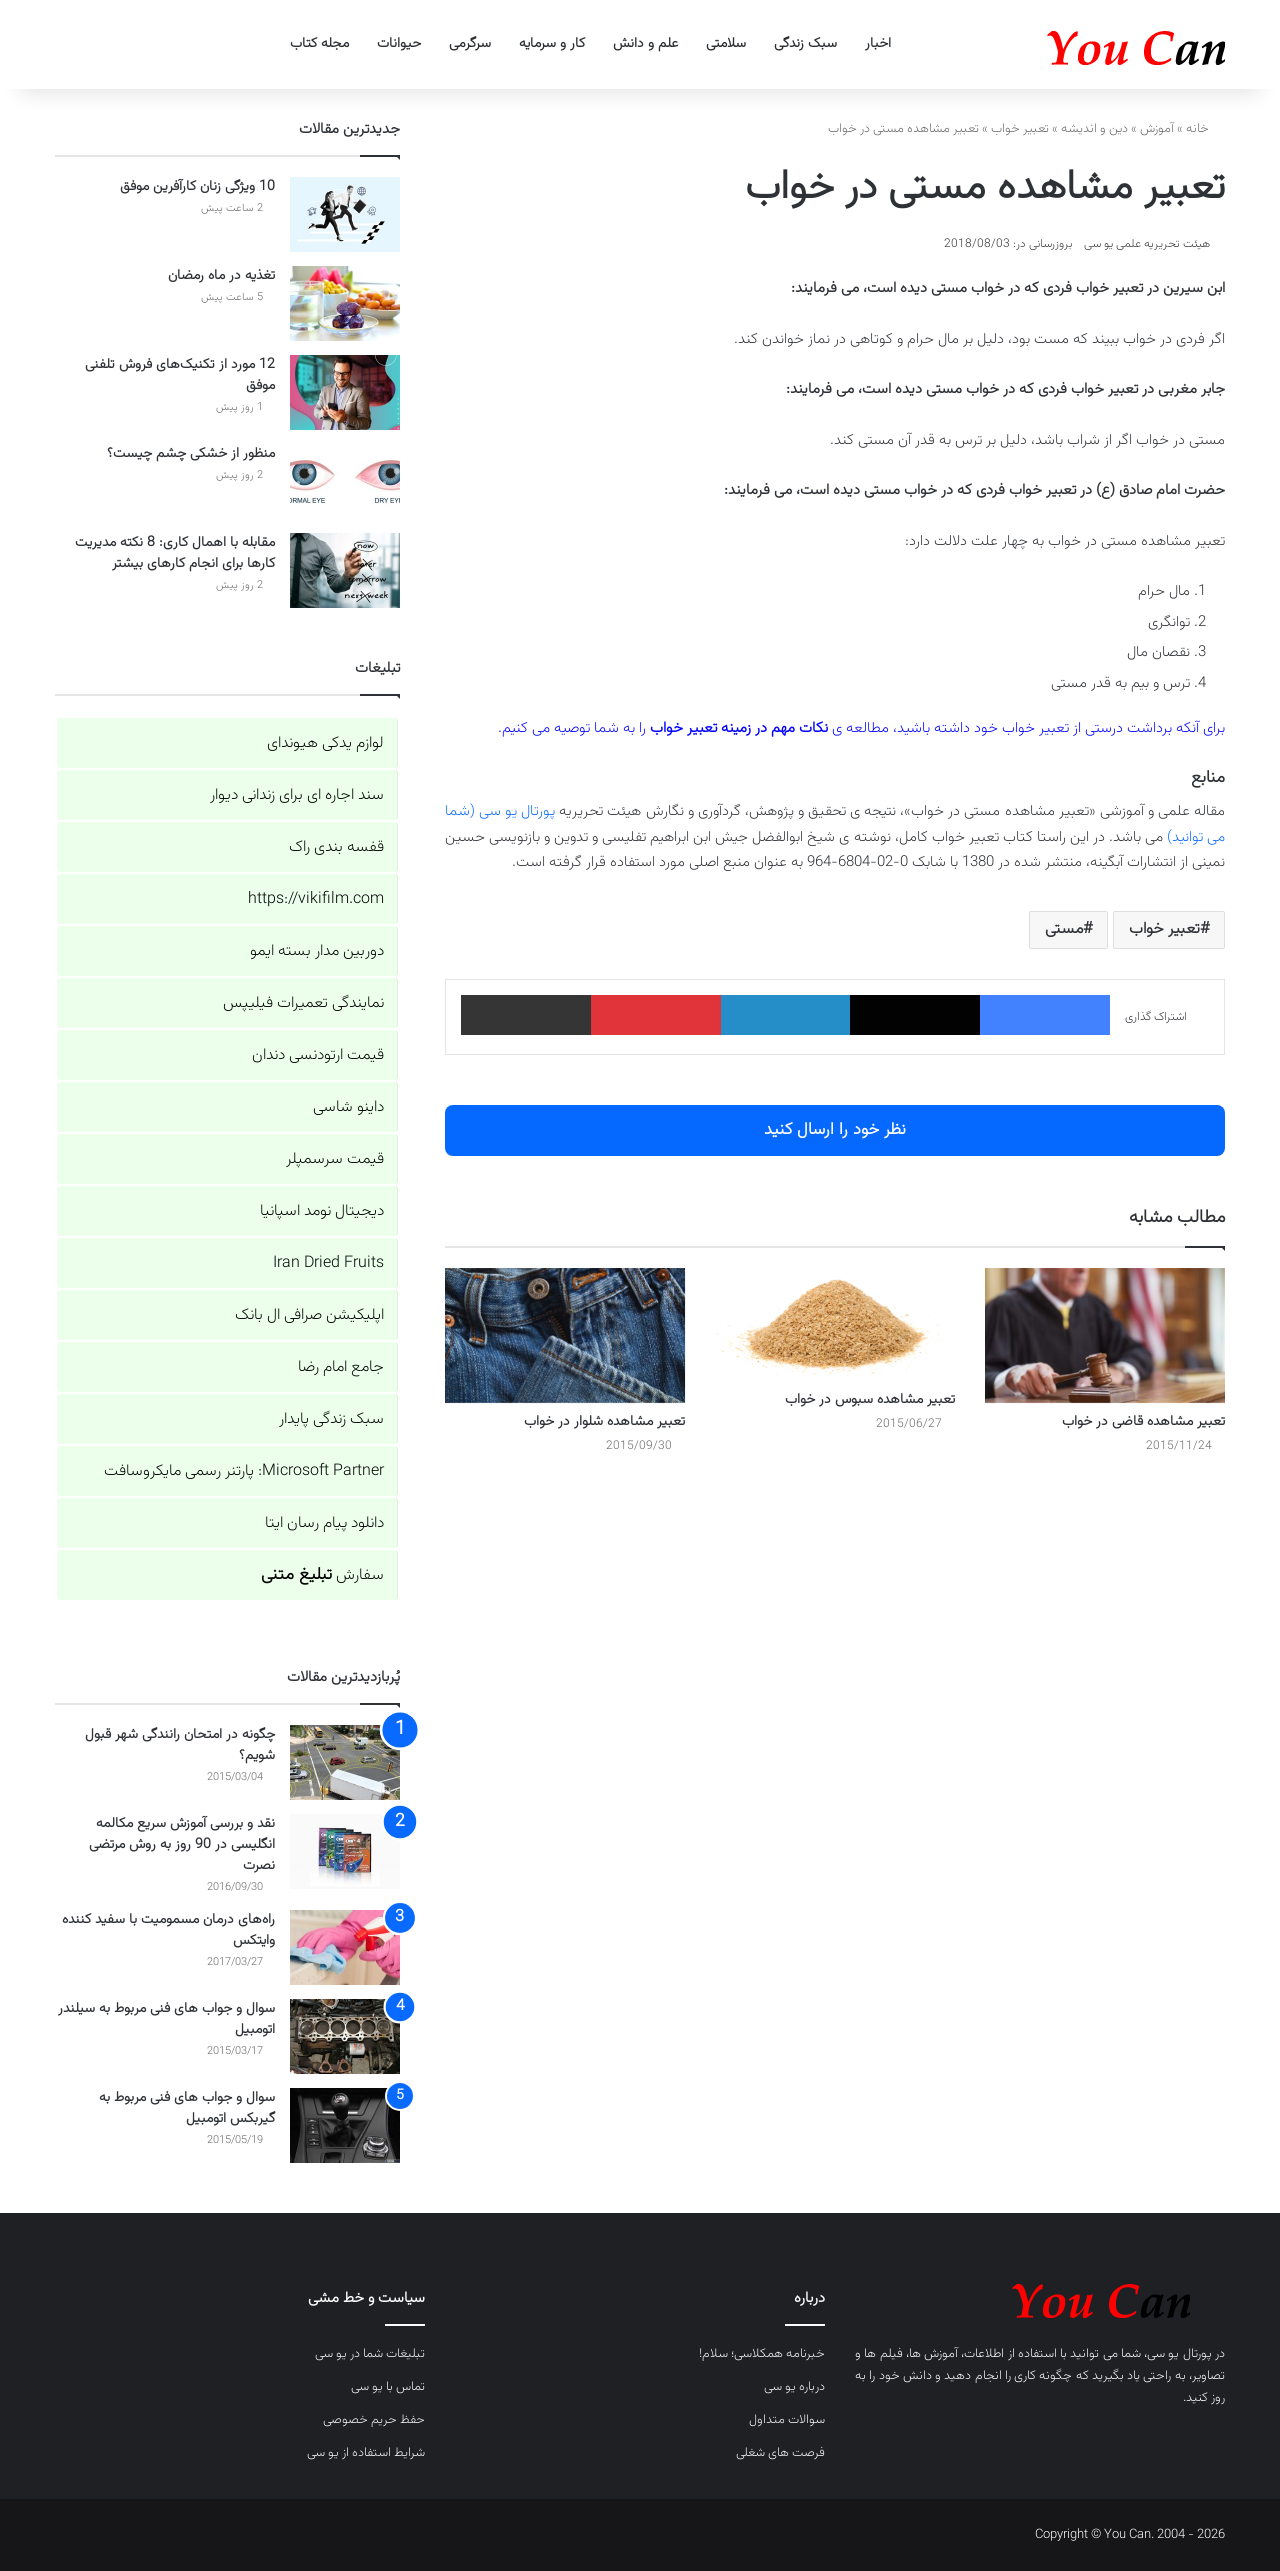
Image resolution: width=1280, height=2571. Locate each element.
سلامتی (726, 44)
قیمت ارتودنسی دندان (318, 1055)
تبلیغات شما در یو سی (370, 2354)
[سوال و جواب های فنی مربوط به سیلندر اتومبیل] (345, 2036)
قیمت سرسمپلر (335, 1159)
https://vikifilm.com (316, 899)
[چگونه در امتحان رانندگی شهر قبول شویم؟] (345, 1762)
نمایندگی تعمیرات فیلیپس (303, 1003)
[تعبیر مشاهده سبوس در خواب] (835, 1324)
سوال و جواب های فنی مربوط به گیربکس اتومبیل (187, 2108)
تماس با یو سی (388, 2387)
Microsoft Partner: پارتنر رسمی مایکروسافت (244, 1471)
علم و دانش (645, 44)
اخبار (878, 44)
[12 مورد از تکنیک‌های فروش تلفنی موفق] (345, 392)
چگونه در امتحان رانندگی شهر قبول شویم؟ (180, 1745)
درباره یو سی (794, 2387)
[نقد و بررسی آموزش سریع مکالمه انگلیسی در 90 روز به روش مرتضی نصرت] (345, 1851)
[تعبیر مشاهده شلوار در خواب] (565, 1335)
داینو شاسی (348, 1107)
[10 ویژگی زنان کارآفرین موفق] (345, 214)
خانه (1205, 129)
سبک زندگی (805, 44)
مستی (1064, 929)
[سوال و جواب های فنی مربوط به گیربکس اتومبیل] (345, 2125)
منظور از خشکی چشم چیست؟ (191, 454)
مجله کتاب (319, 44)
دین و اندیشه (1094, 129)
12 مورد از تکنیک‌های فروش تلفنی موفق (180, 375)
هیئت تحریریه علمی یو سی (1147, 244)
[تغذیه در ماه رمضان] (345, 303)
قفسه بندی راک (336, 847)
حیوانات (399, 44)
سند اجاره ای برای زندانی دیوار (297, 795)
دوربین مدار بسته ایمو (317, 951)
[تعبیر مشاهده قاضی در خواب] (1105, 1335)
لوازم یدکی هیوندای (325, 743)
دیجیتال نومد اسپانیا (322, 1211)
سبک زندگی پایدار (331, 1419)
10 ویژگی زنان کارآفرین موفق (197, 187)
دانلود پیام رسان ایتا (324, 1523)
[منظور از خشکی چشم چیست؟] (345, 481)
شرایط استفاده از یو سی (366, 2453)
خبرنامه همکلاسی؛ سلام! (762, 2354)
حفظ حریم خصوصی (374, 2420)
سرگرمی (470, 44)
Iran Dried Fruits (328, 1263)
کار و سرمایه (552, 44)
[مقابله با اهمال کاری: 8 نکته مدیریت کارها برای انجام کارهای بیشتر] (345, 570)
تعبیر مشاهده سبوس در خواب (870, 1400)
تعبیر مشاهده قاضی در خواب (1143, 1422)
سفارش (322, 1575)
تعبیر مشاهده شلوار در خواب (604, 1422)
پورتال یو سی (1179, 2354)
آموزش (1157, 129)
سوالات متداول (787, 2420)
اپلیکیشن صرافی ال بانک (309, 1315)
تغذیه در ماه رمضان (221, 276)
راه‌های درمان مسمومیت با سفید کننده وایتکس (168, 1930)
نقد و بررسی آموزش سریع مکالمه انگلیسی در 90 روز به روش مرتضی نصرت (182, 1845)
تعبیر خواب (1020, 129)
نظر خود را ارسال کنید (835, 1130)
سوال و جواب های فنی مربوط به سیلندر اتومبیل (166, 2019)
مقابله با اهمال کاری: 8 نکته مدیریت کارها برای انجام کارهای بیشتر (175, 553)
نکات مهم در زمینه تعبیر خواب (739, 728)
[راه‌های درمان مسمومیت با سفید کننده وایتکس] (345, 1947)
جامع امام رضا (341, 1367)
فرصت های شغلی (780, 2453)
